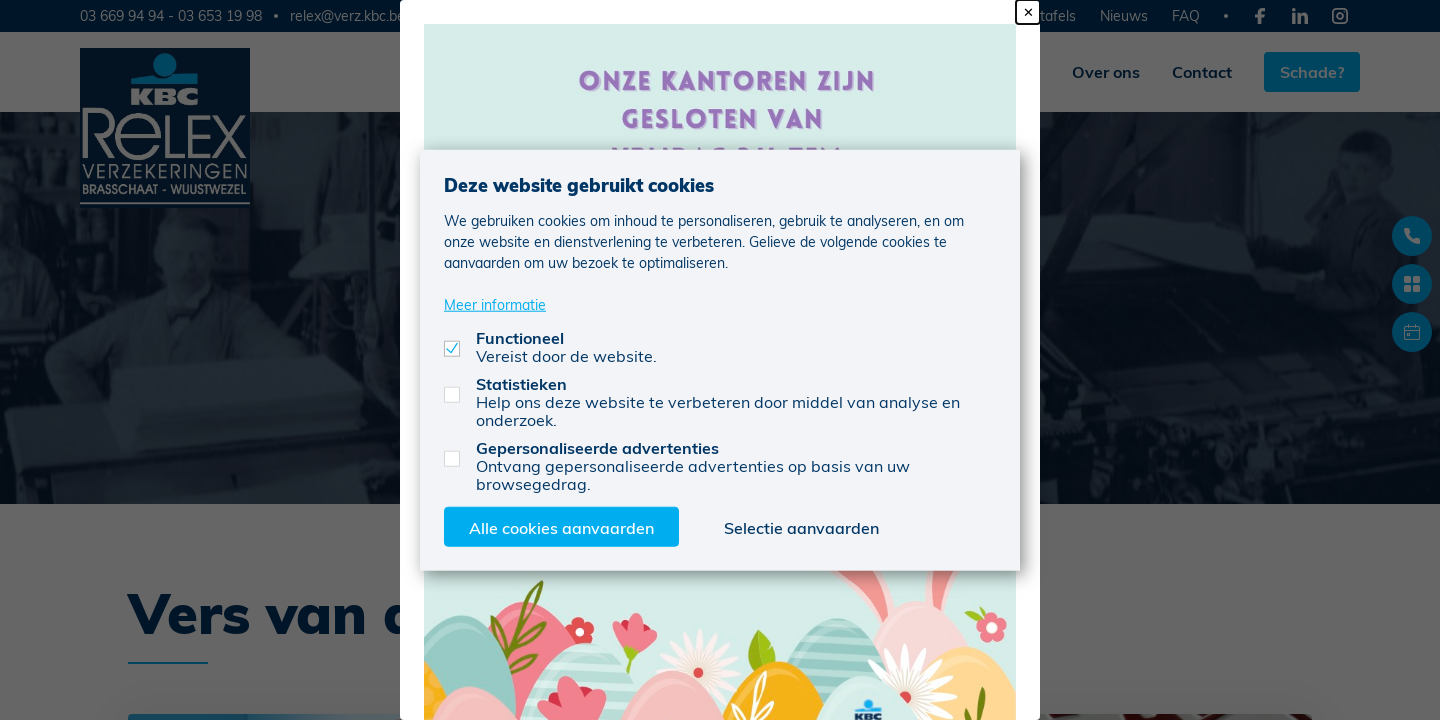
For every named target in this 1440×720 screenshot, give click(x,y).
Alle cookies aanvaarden (561, 526)
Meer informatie (495, 303)
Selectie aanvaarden (801, 526)
